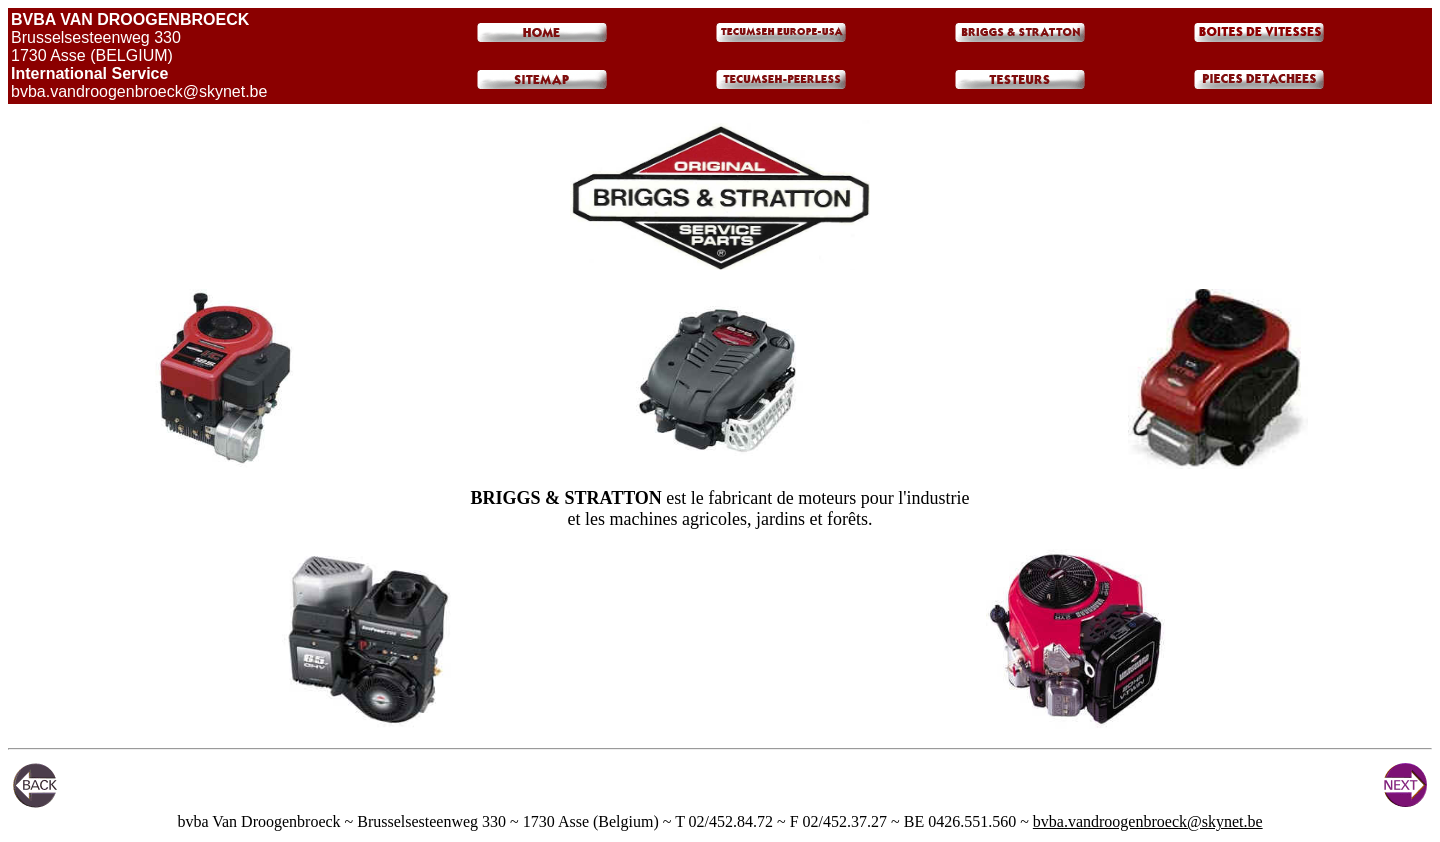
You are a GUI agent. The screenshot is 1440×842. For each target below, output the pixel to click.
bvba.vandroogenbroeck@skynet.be (1148, 821)
